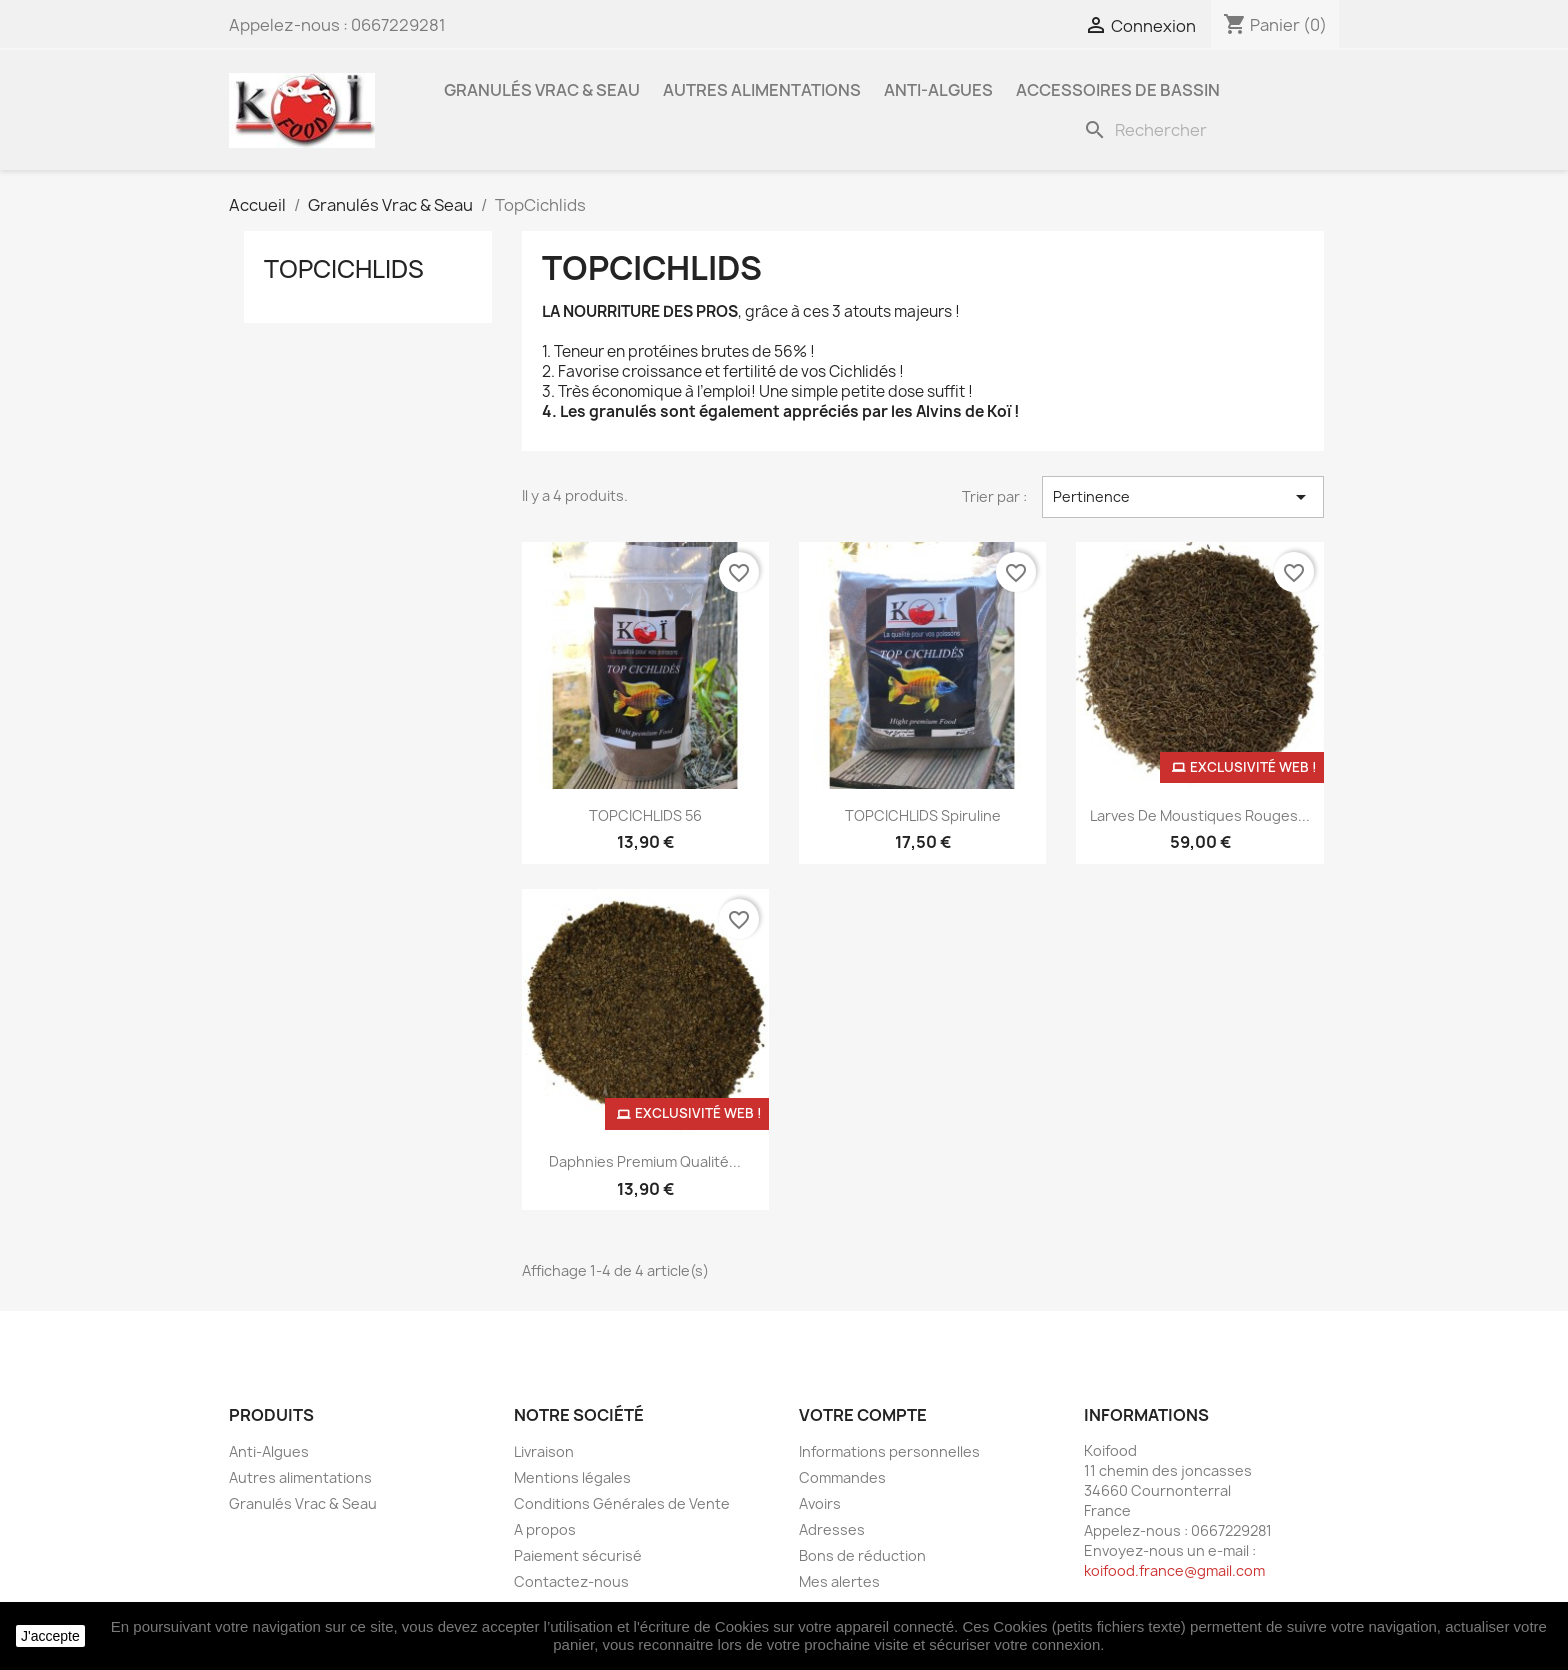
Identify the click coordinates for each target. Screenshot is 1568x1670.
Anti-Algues (938, 90)
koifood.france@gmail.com (1174, 1570)
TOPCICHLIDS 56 (645, 815)
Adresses (832, 1529)
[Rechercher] (1207, 130)
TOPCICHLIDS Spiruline (923, 815)
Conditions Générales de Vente (622, 1503)
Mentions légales (572, 1477)
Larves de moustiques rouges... (1200, 815)
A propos (545, 1529)
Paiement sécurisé (578, 1555)
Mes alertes (839, 1581)
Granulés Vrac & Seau (542, 90)
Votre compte (863, 1415)
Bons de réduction (862, 1555)
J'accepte (50, 1636)
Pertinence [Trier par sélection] (1183, 497)
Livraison (544, 1451)
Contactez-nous (571, 1581)
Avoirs (820, 1503)
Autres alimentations (762, 90)
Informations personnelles (889, 1451)
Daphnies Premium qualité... (645, 1161)
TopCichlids (344, 269)
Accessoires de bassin (1118, 90)
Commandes (842, 1477)
